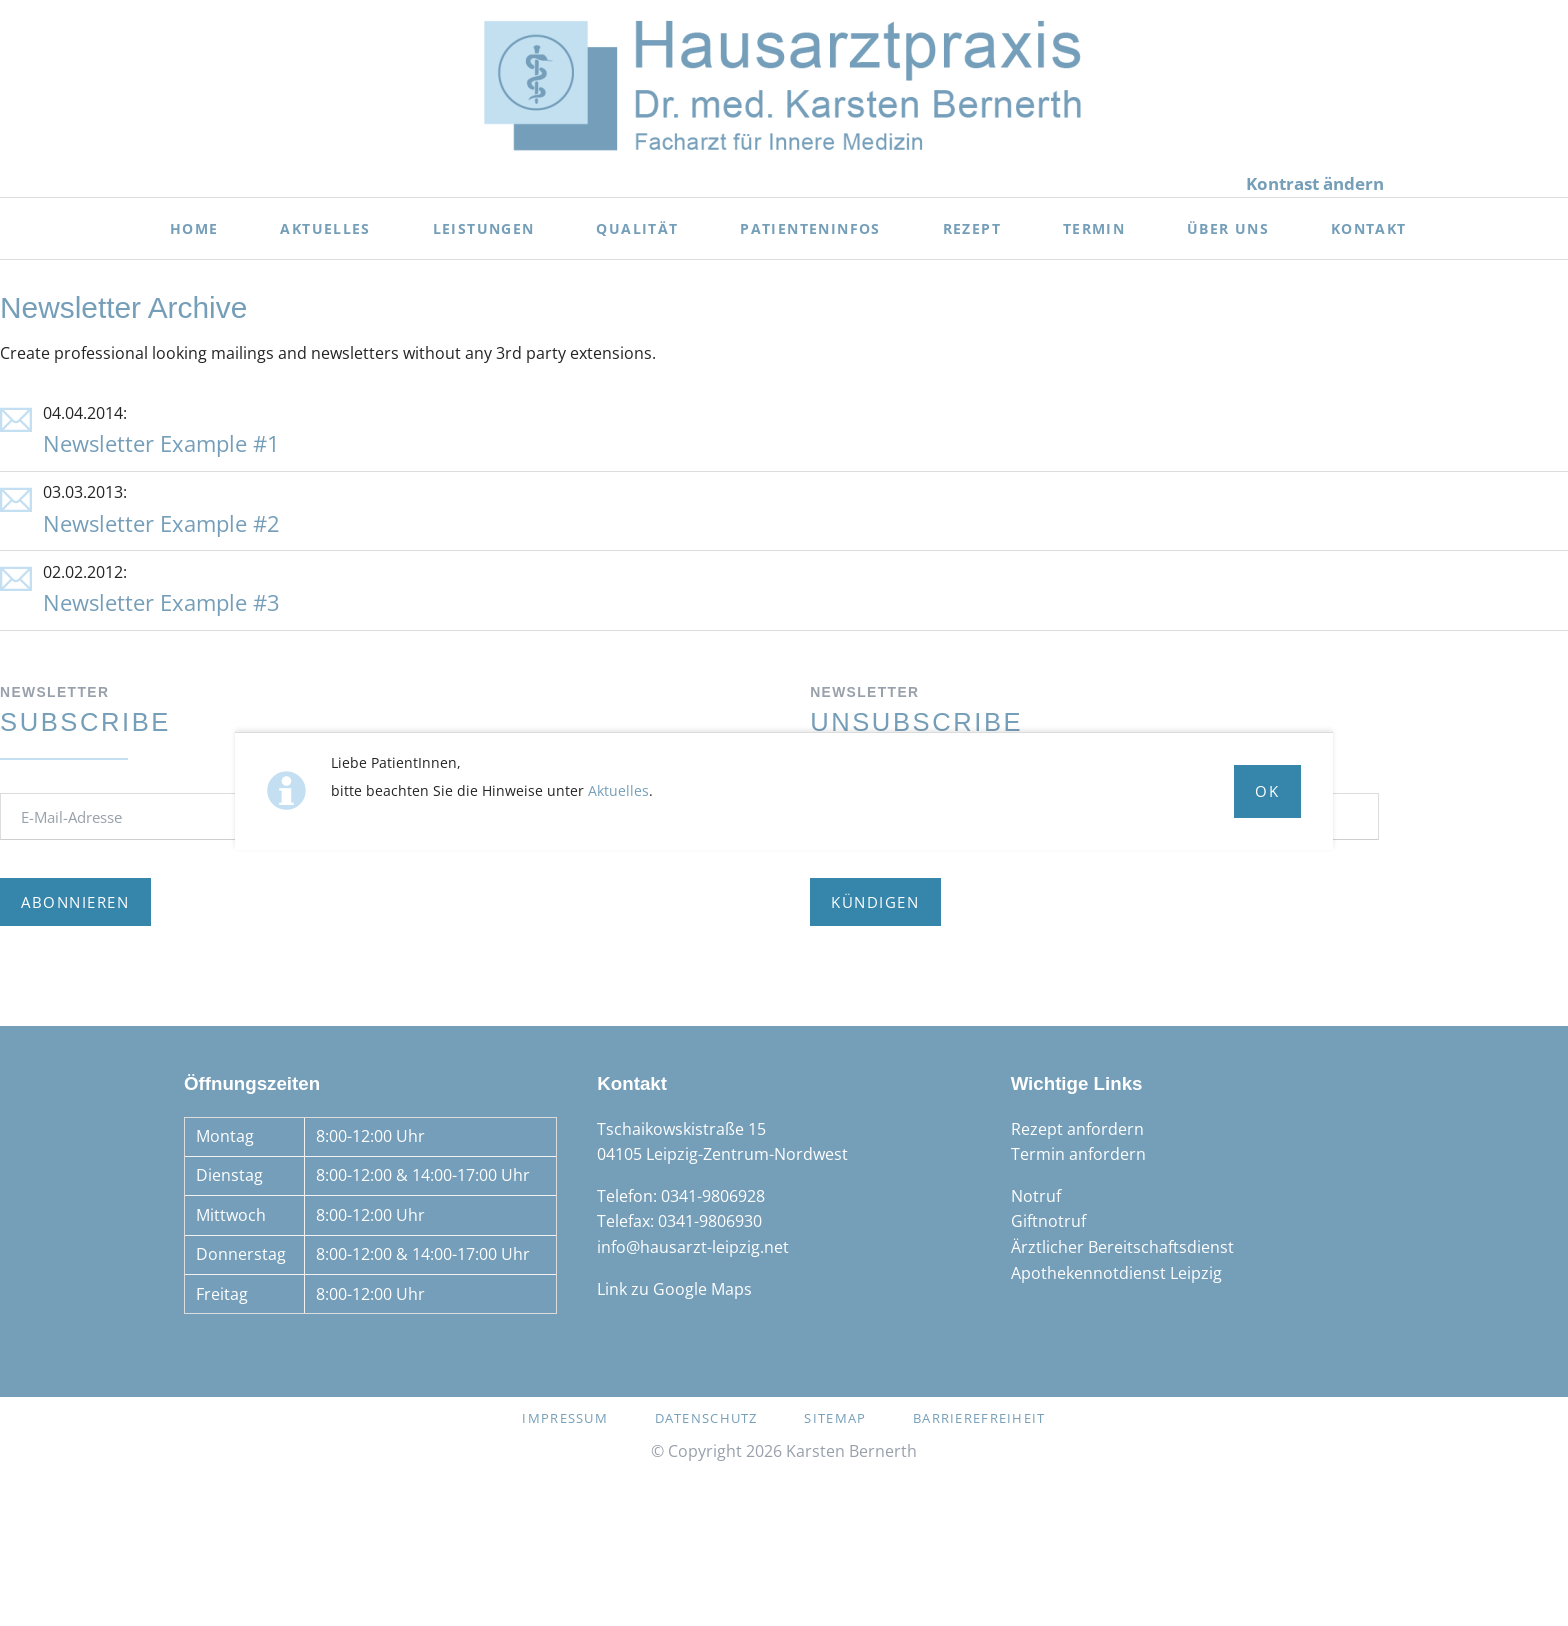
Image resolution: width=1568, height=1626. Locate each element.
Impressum (565, 1418)
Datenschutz (706, 1418)
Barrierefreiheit (979, 1418)
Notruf (1036, 1196)
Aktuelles (618, 790)
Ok (1267, 791)
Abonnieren (75, 902)
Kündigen (875, 902)
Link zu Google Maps (674, 1289)
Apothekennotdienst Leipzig (1116, 1273)
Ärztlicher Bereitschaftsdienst (1122, 1247)
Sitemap (835, 1418)
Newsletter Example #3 (161, 602)
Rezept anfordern (1077, 1129)
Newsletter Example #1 (161, 443)
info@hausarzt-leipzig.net (693, 1247)
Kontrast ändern (1315, 183)
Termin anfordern (1078, 1154)
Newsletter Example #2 (161, 523)
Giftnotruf (1048, 1221)
